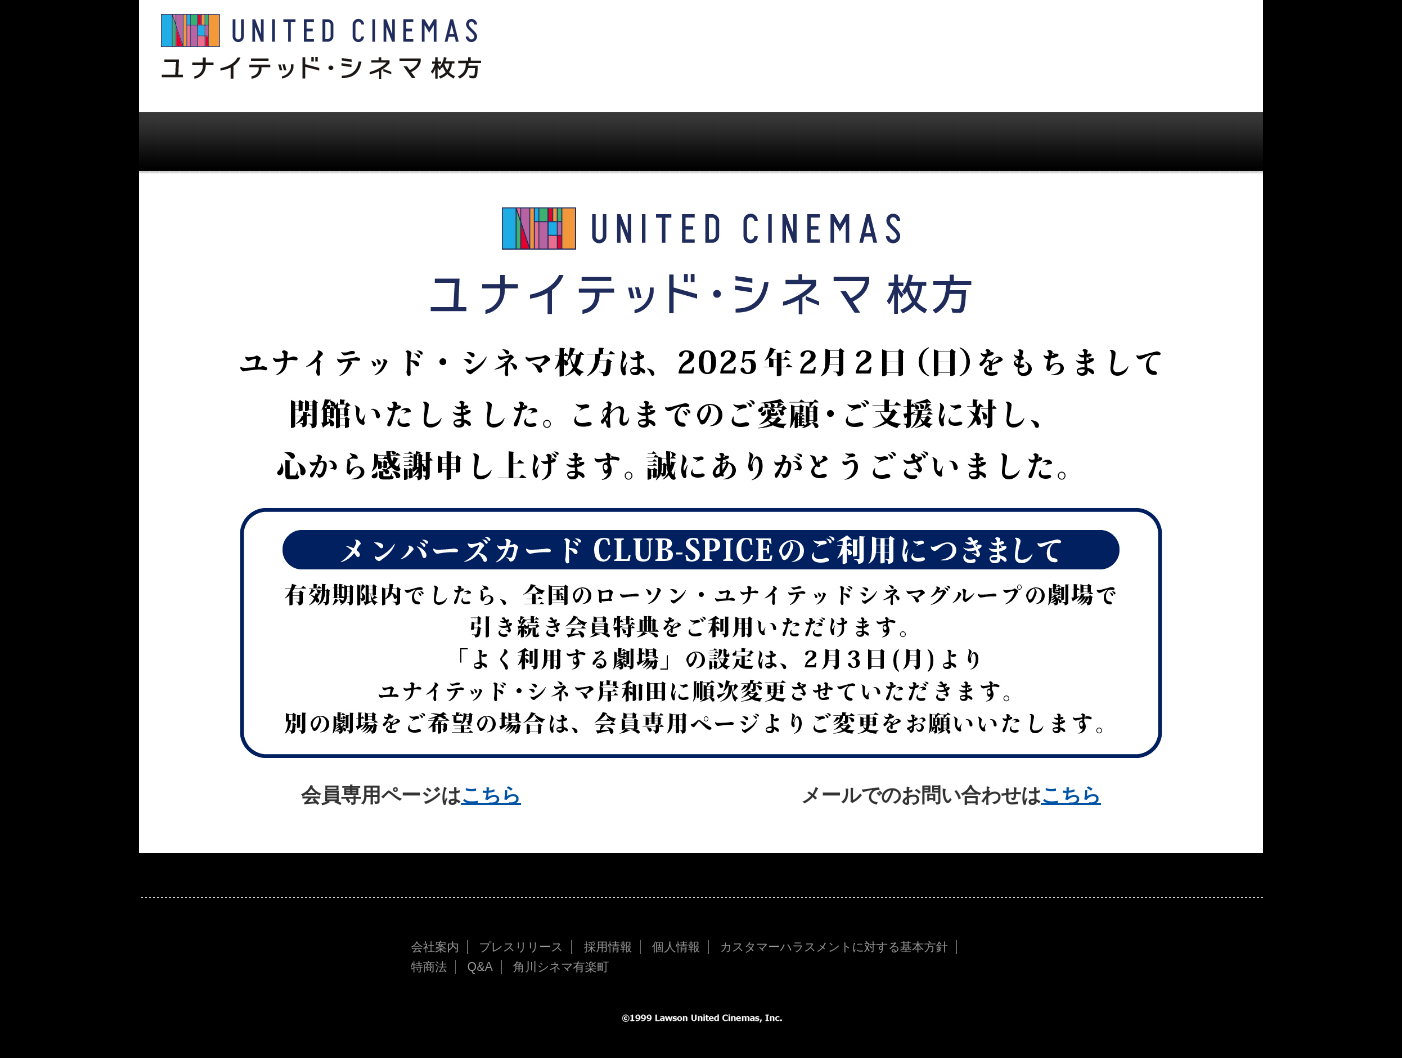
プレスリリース (521, 947)
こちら (491, 795)
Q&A (479, 967)
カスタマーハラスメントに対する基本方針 (834, 947)
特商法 (429, 967)
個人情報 (676, 947)
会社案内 (435, 947)
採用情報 (608, 947)
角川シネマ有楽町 (561, 967)
